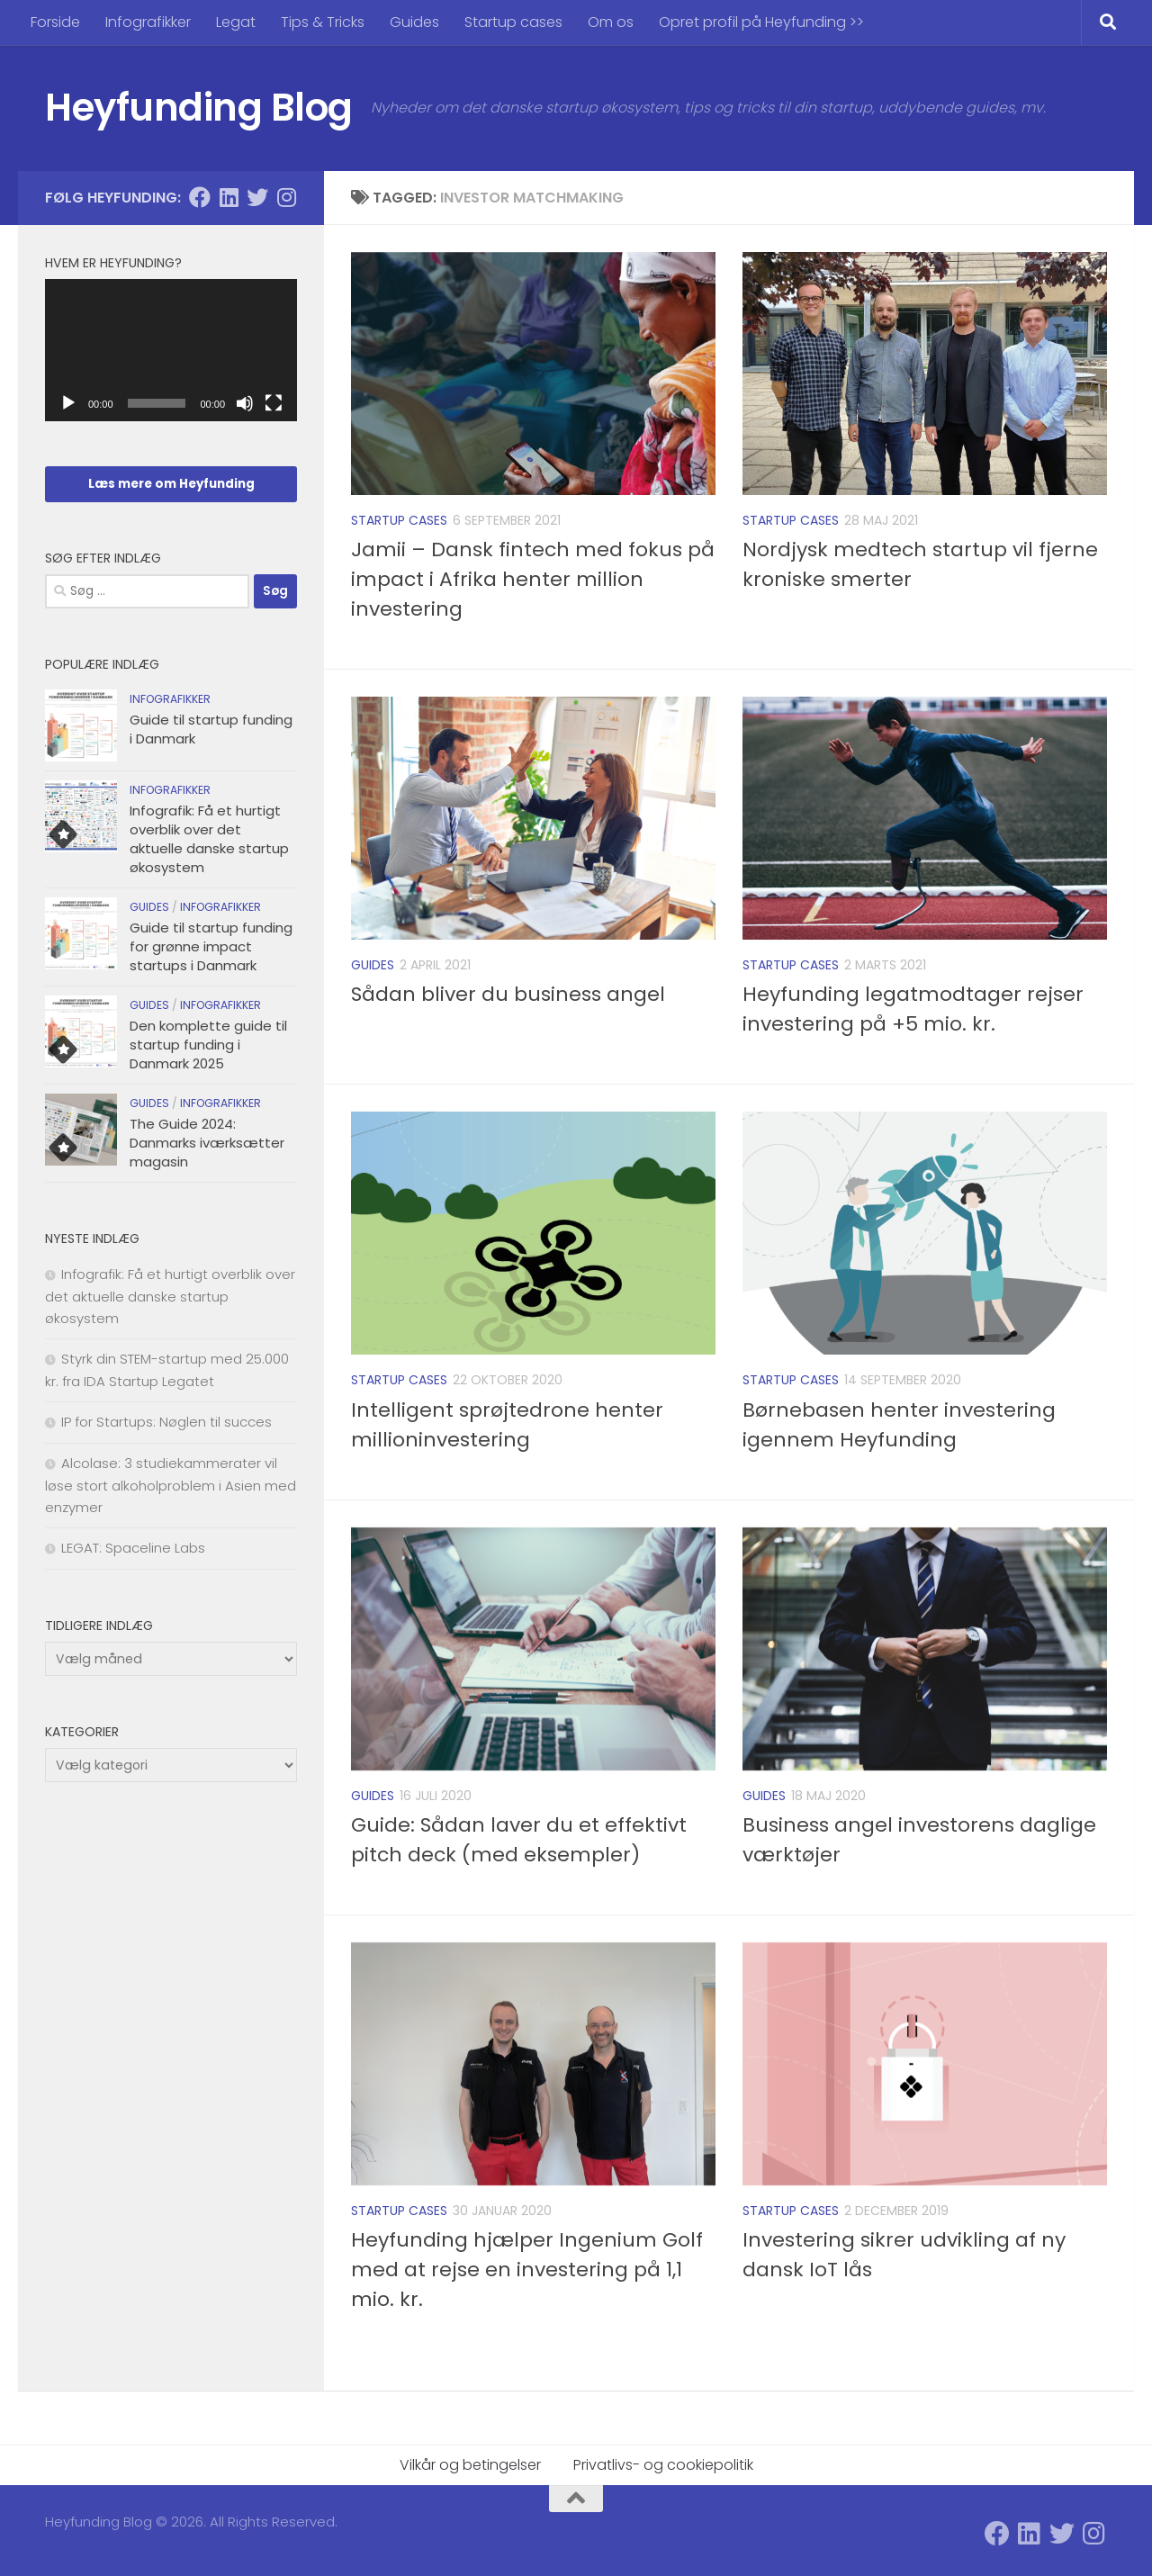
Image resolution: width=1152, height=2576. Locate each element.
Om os (611, 22)
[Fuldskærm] (274, 403)
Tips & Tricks (322, 22)
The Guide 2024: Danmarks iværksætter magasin (207, 1142)
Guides (414, 22)
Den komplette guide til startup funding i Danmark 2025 (208, 1044)
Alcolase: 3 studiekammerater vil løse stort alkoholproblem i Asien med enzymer (170, 1485)
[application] (171, 350)
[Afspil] (68, 403)
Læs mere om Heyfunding (171, 483)
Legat (236, 22)
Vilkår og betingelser (470, 2464)
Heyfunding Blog (199, 107)
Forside (55, 22)
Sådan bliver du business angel (508, 994)
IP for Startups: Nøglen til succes (166, 1421)
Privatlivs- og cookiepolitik (663, 2464)
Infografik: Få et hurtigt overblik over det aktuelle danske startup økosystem (209, 839)
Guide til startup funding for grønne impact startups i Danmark (211, 946)
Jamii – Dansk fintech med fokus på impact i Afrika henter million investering (533, 579)
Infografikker (148, 22)
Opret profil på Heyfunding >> (761, 22)
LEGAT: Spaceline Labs (133, 1547)
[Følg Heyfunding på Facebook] (200, 197)
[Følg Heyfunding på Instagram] (286, 197)
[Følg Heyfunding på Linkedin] (228, 197)
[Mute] (245, 403)
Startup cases (513, 22)
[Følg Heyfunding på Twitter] (257, 197)
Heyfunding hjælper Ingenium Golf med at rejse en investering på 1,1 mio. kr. (527, 2269)
